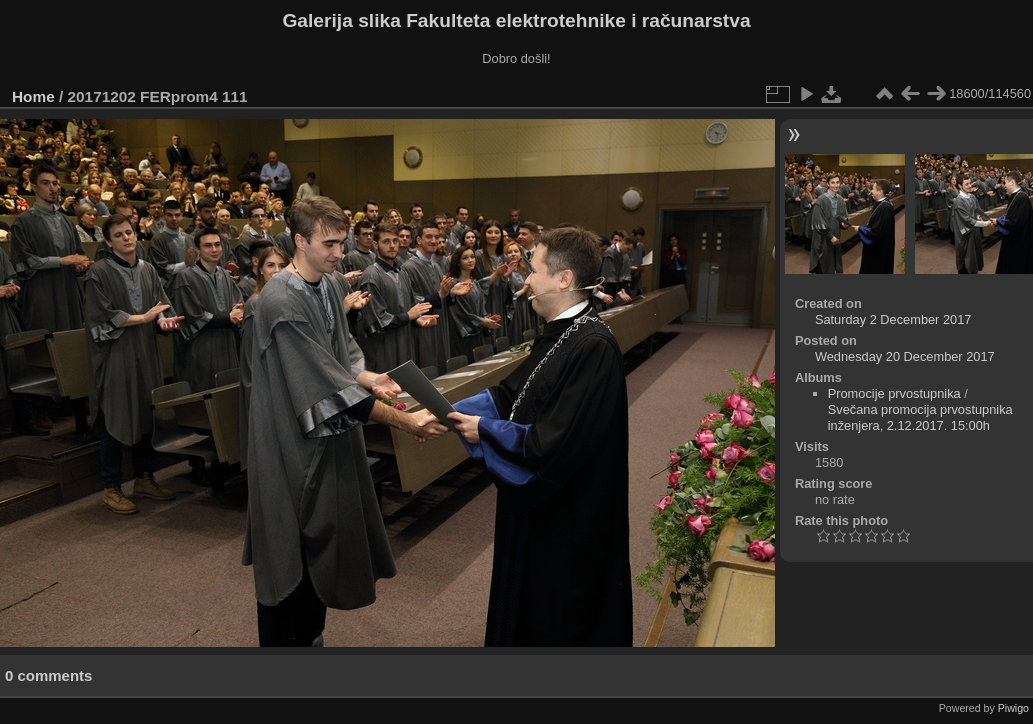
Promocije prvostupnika (894, 393)
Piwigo (1013, 708)
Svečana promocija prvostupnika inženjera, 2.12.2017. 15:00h (920, 417)
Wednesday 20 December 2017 (905, 356)
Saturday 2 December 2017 (893, 319)
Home (33, 96)
